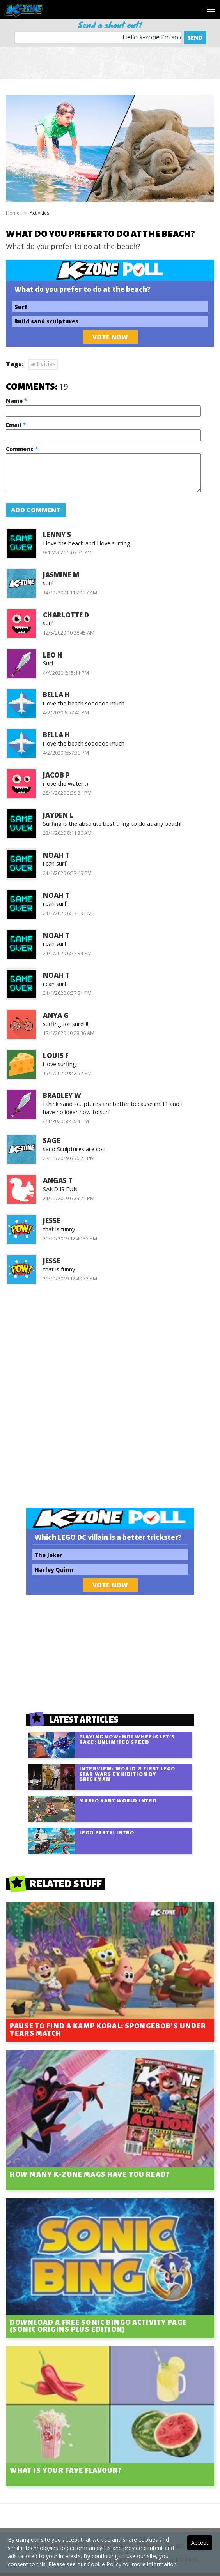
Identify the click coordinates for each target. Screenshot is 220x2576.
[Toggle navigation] (211, 9)
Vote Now (110, 337)
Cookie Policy (104, 2564)
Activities (39, 213)
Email (16, 424)
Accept (199, 2542)
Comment (22, 449)
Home (13, 213)
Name (16, 400)
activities (43, 364)
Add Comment (35, 510)
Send (195, 37)
